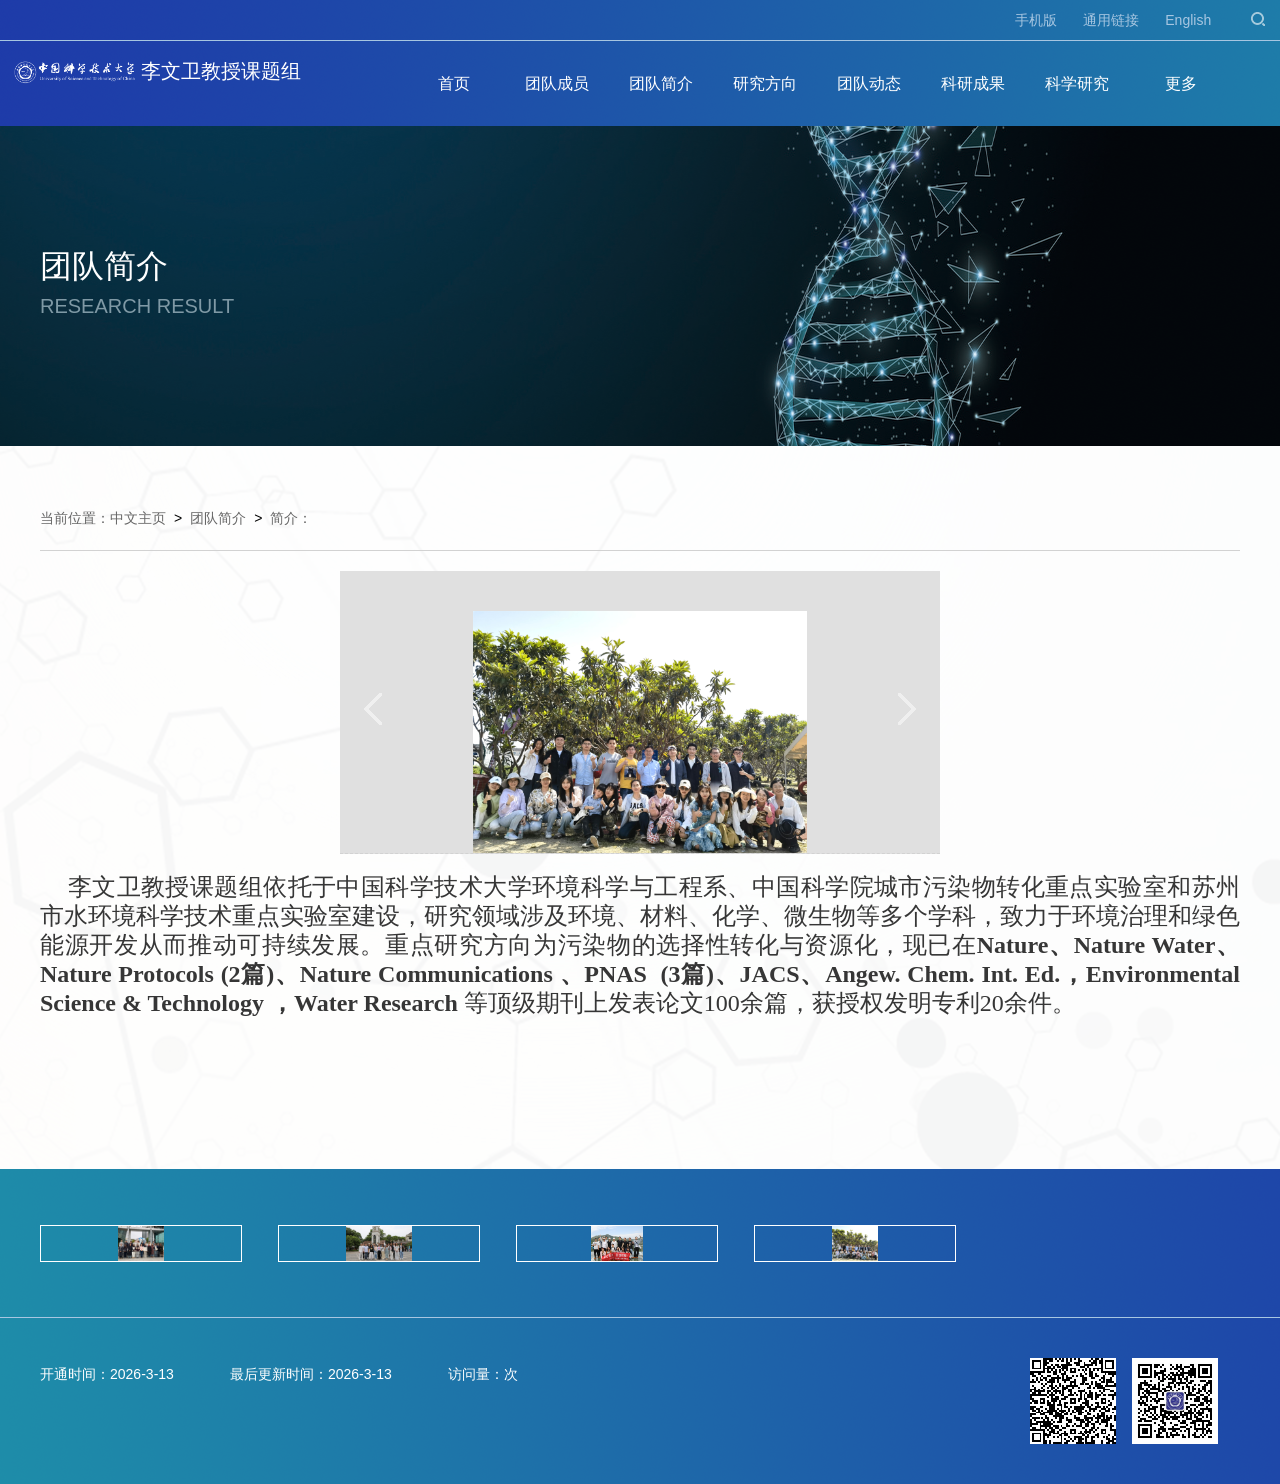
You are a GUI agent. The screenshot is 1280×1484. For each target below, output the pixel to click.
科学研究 (1077, 83)
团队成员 (557, 83)
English (1188, 20)
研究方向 (765, 83)
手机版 (1036, 20)
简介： (291, 518)
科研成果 (973, 83)
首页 (454, 83)
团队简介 (661, 83)
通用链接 (1111, 20)
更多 (1181, 83)
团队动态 (869, 83)
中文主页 (138, 518)
